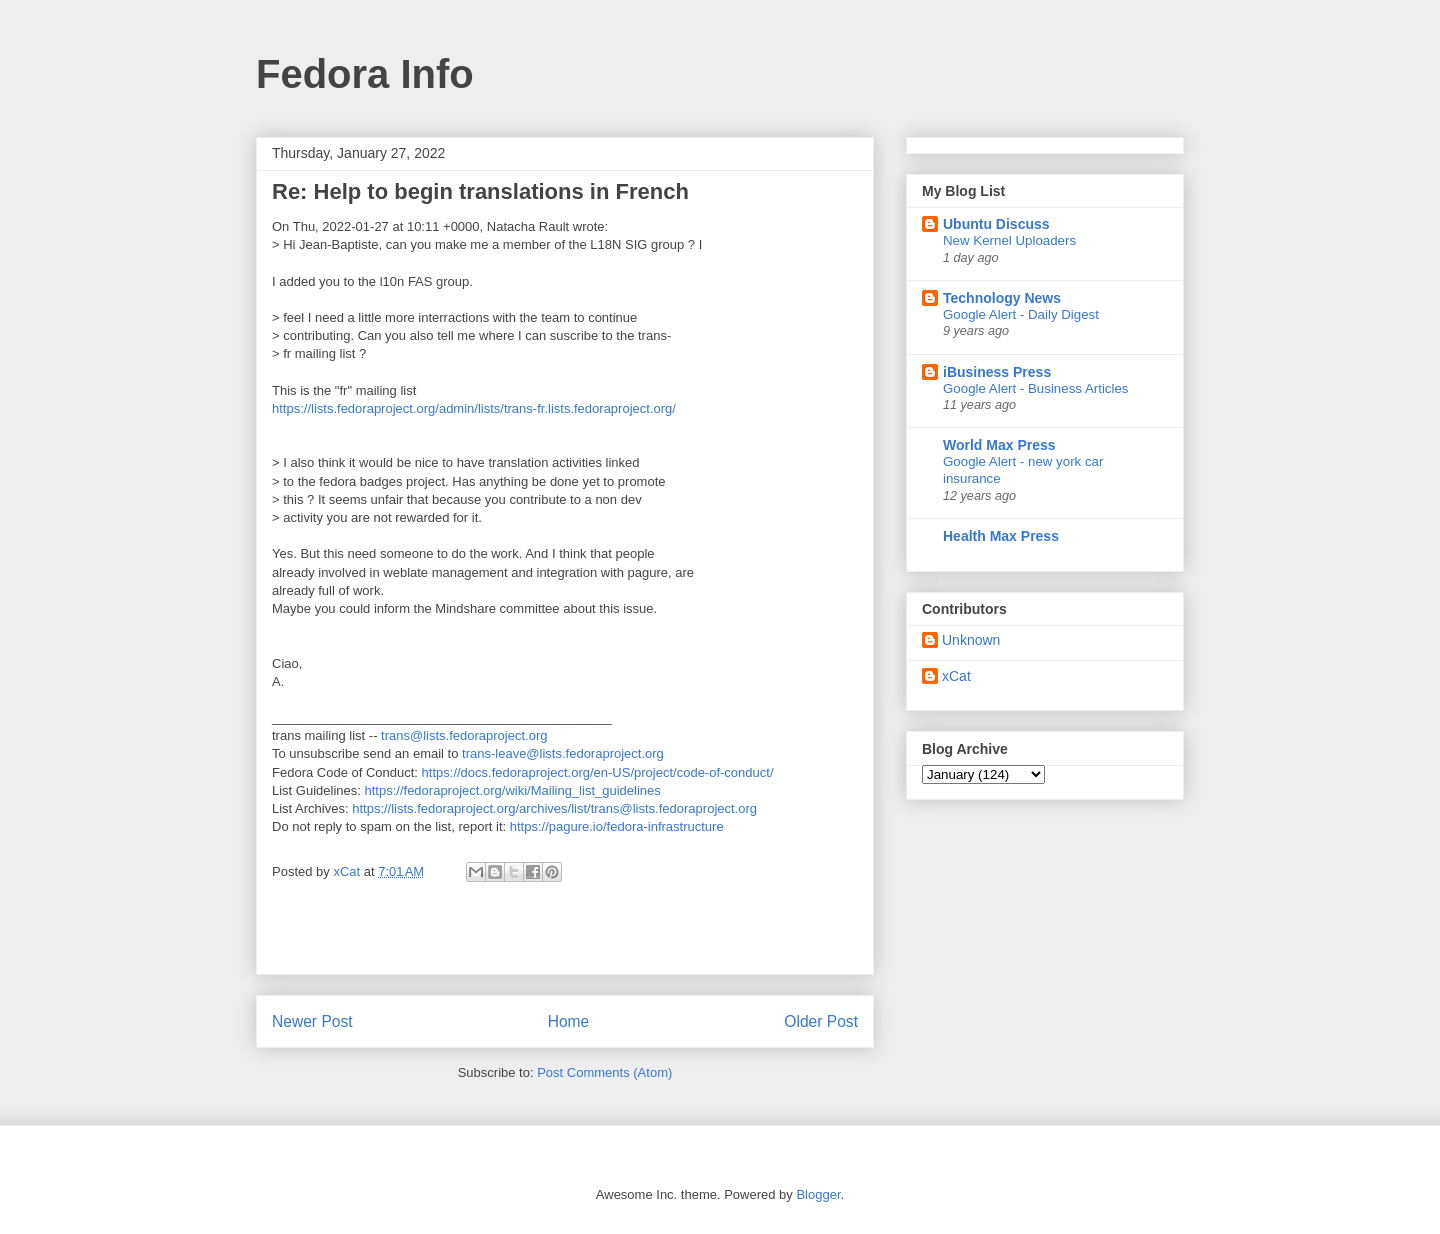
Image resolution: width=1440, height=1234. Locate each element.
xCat (956, 676)
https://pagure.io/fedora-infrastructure (617, 826)
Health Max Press (1001, 536)
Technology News (1002, 298)
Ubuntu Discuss (996, 224)
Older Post (821, 1021)
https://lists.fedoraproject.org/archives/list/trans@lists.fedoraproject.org (554, 808)
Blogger (818, 1194)
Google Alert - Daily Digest (1021, 314)
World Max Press (999, 445)
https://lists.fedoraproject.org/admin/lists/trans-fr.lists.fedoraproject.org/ (474, 408)
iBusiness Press (997, 372)
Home (569, 1021)
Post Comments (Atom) (604, 1072)
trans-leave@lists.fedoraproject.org (563, 753)
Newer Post (312, 1021)
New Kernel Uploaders (1009, 240)
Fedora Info (365, 74)
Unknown (971, 640)
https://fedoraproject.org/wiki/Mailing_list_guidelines (513, 790)
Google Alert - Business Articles (1036, 388)
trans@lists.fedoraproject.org (464, 735)
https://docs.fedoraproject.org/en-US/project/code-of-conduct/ (598, 772)
